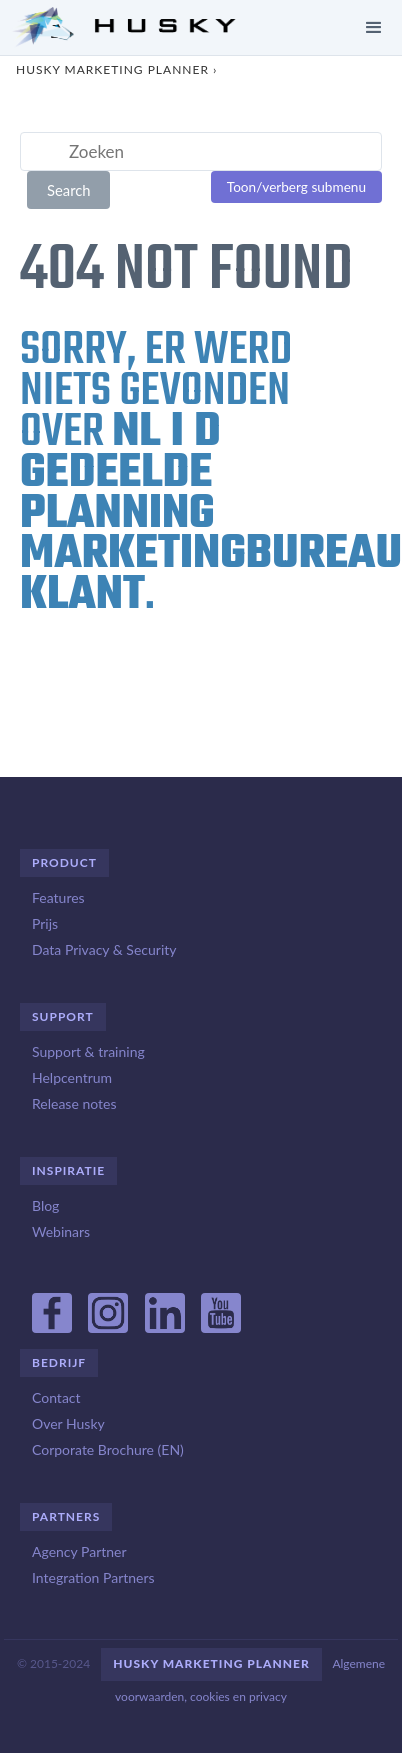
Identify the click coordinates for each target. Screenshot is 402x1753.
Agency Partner (79, 1551)
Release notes (74, 1103)
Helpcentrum (72, 1077)
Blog (45, 1205)
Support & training (88, 1051)
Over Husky (68, 1423)
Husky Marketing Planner (112, 69)
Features (58, 897)
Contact (56, 1397)
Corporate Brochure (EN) (108, 1449)
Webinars (61, 1231)
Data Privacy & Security (104, 949)
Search (69, 190)
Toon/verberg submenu (296, 187)
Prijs (45, 923)
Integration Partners (93, 1577)
